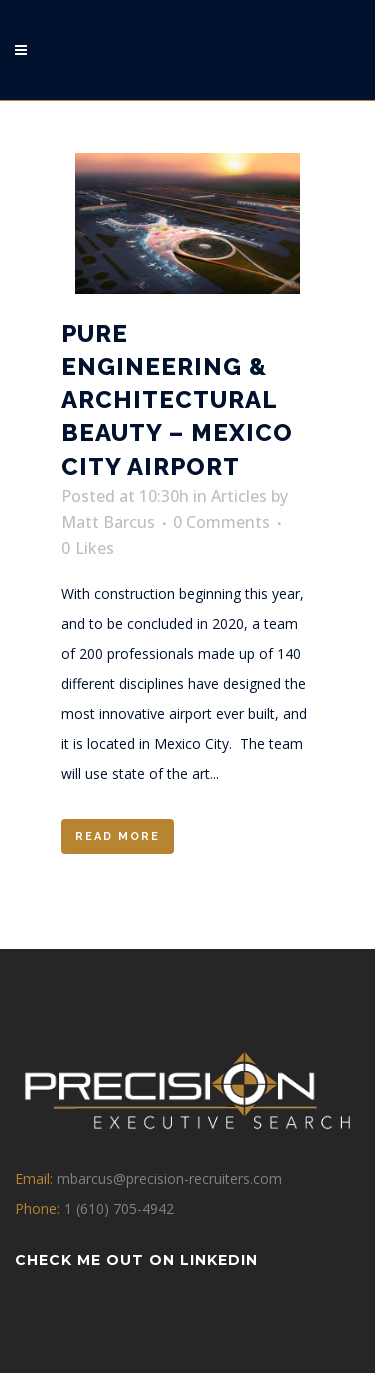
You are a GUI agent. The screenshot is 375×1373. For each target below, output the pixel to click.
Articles (239, 496)
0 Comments (221, 522)
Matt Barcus (108, 522)
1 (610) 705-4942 (119, 1208)
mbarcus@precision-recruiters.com (169, 1178)
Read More (117, 836)
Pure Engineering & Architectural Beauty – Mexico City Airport (177, 400)
